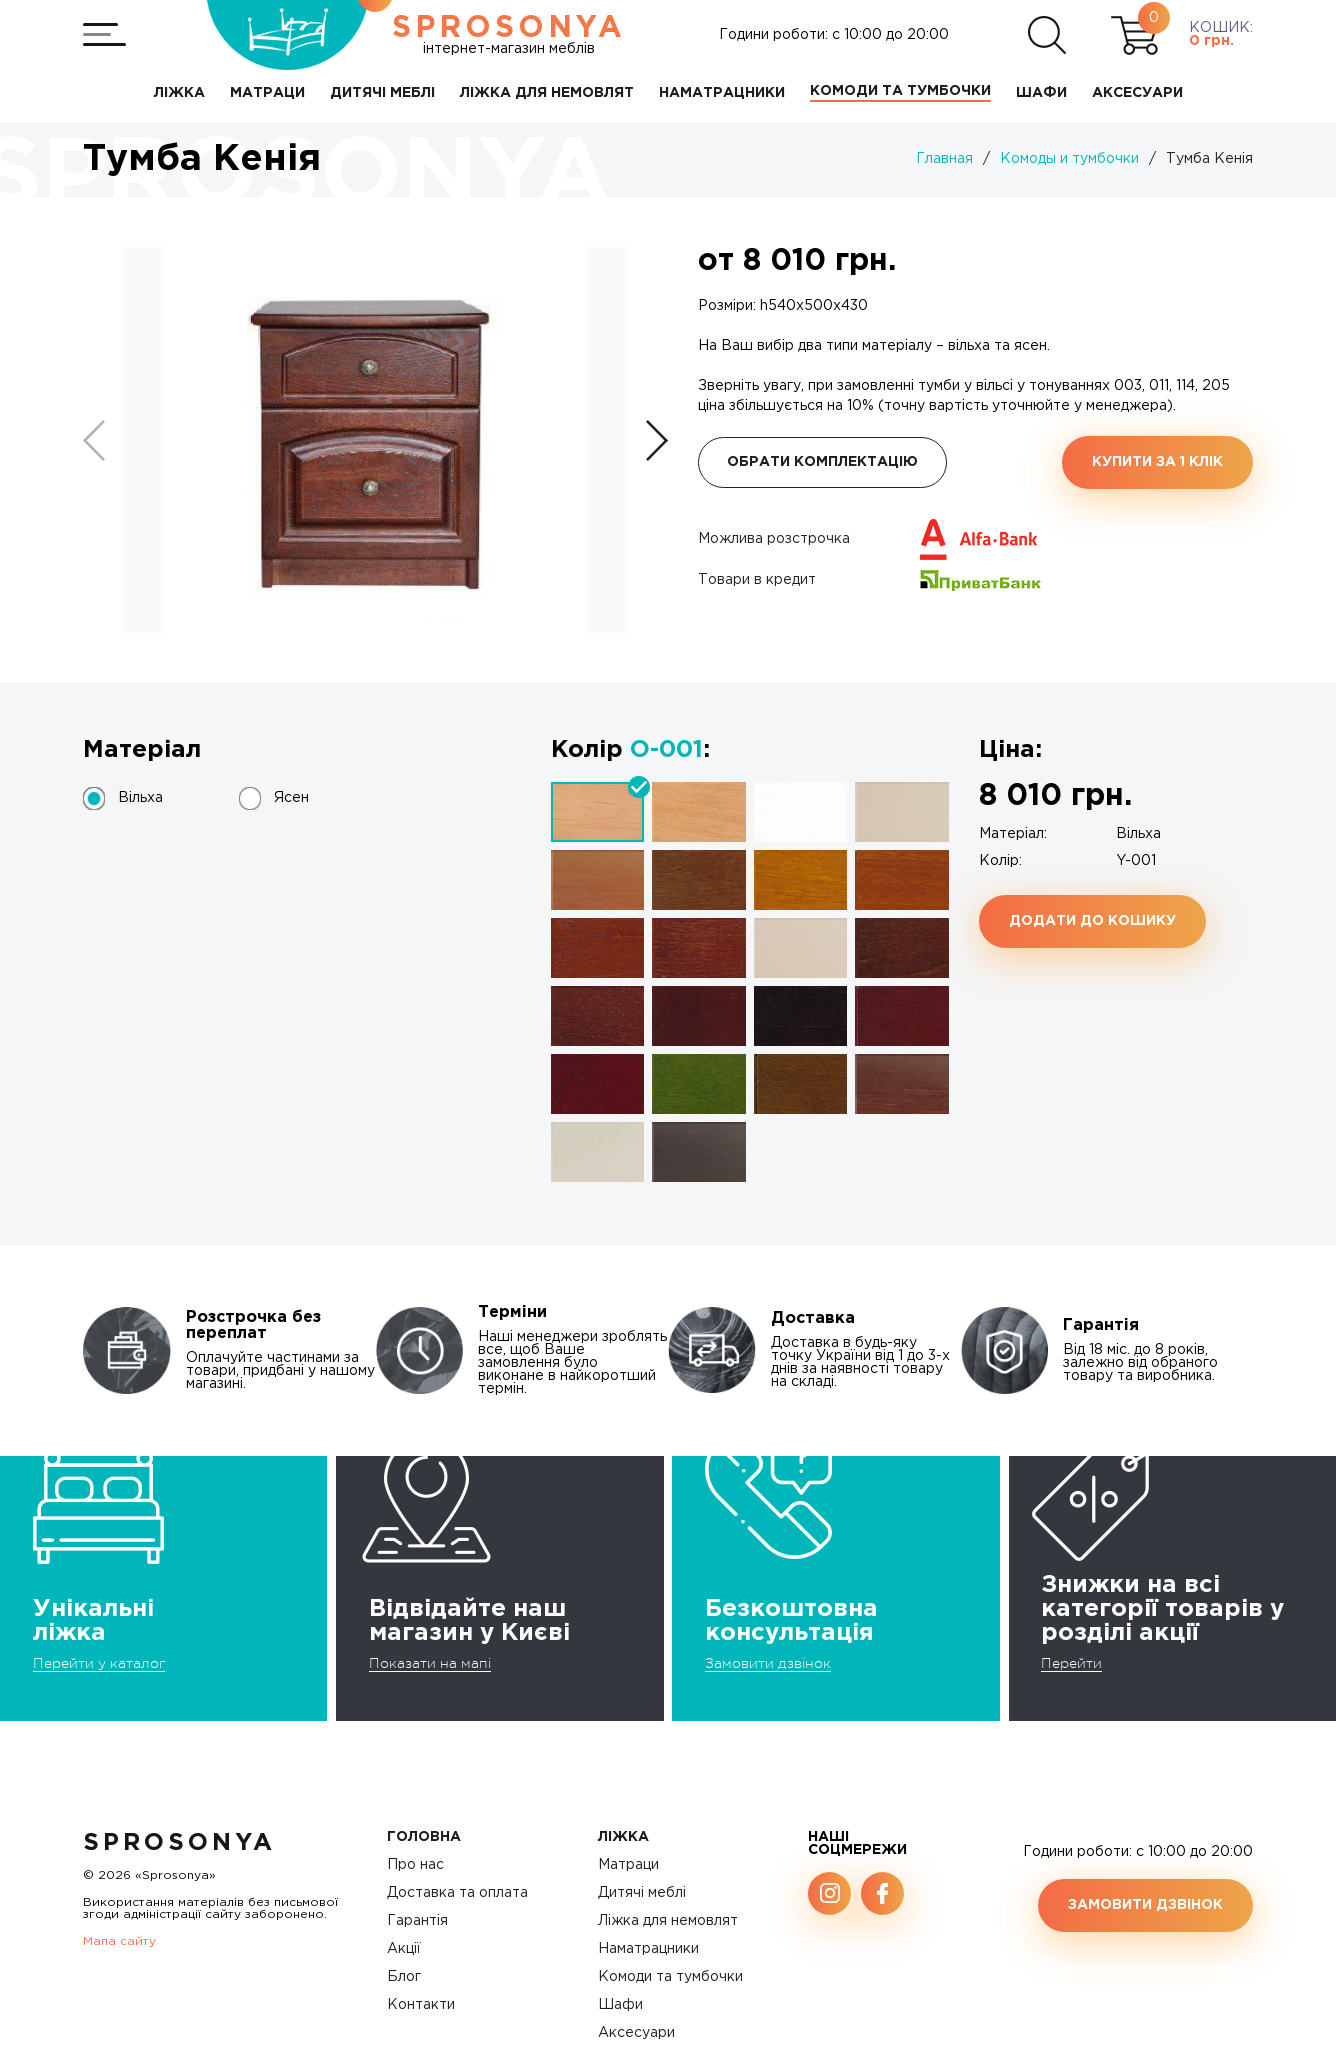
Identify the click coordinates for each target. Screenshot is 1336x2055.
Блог (404, 1977)
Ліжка (623, 1837)
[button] (657, 440)
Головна (424, 1837)
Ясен (291, 798)
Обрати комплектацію (822, 462)
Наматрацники (648, 1949)
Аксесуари (636, 2033)
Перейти (1071, 1663)
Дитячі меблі (642, 1893)
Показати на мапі (430, 1663)
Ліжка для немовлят (668, 1921)
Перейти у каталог (99, 1663)
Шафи (620, 2005)
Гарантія (417, 1921)
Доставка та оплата (457, 1893)
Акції (404, 1949)
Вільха (140, 798)
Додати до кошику (1092, 921)
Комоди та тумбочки (670, 1977)
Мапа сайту (119, 1941)
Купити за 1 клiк (1157, 462)
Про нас (415, 1865)
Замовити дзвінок (768, 1663)
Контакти (421, 2005)
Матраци (628, 1865)
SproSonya (179, 1843)
